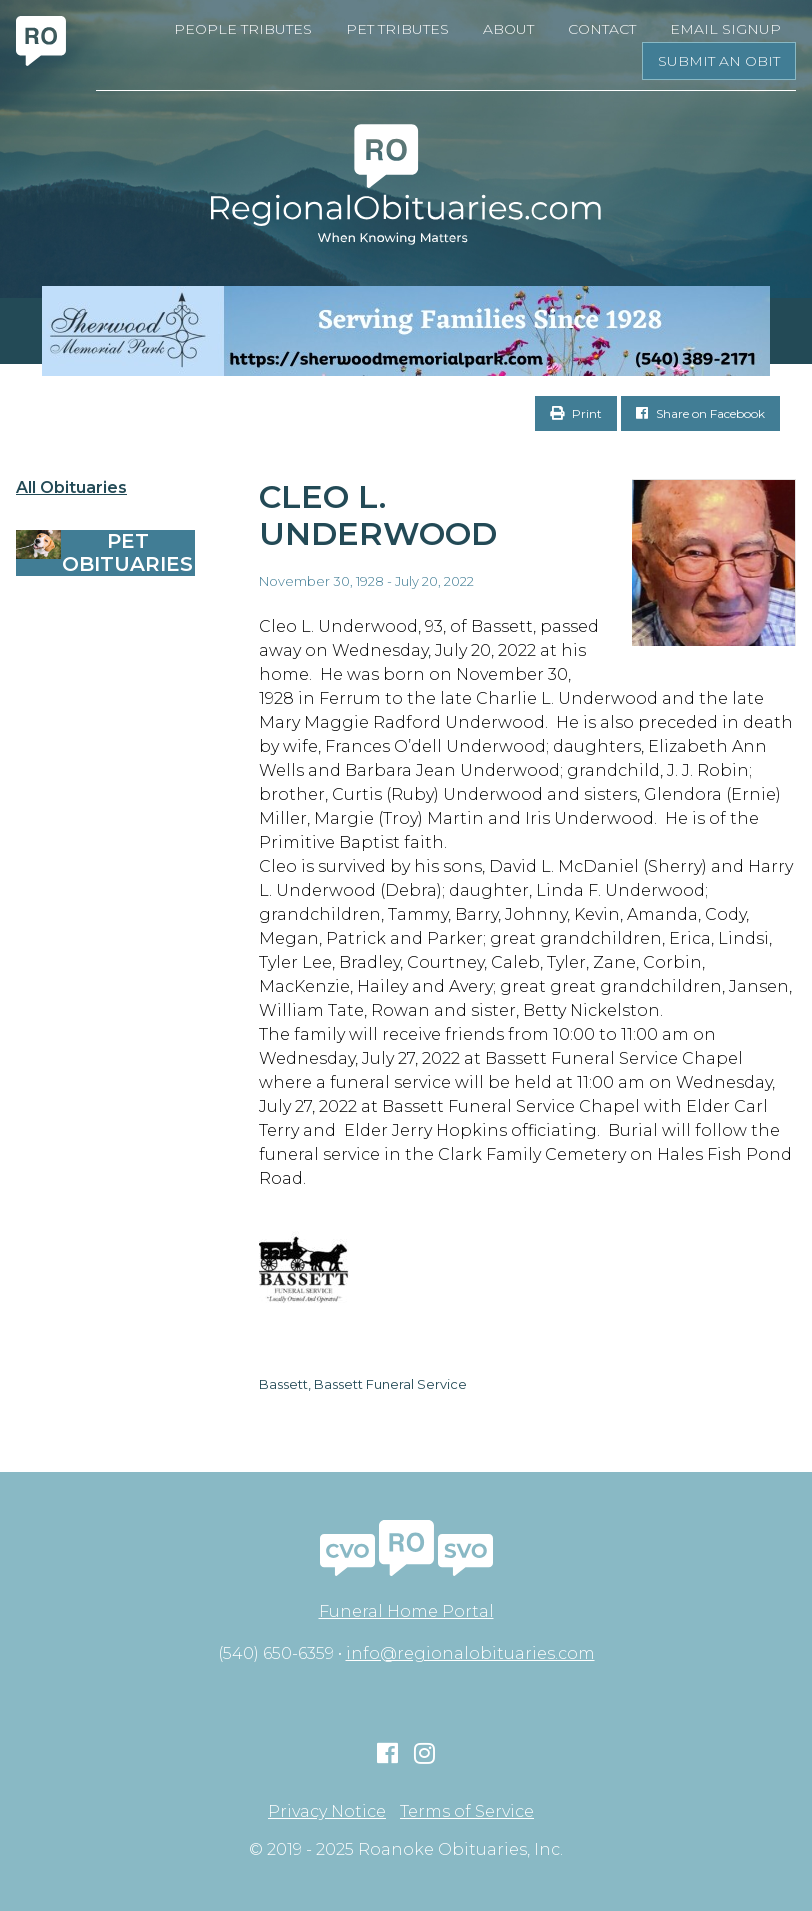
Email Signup (725, 29)
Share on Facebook (700, 413)
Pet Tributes (397, 29)
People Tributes (243, 29)
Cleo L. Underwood (378, 515)
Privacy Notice (327, 1812)
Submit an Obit (719, 61)
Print (576, 413)
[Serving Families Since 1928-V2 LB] (406, 331)
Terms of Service (467, 1812)
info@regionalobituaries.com (470, 1653)
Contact (602, 29)
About (508, 29)
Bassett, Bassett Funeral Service (363, 1384)
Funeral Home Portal (406, 1611)
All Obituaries (71, 488)
